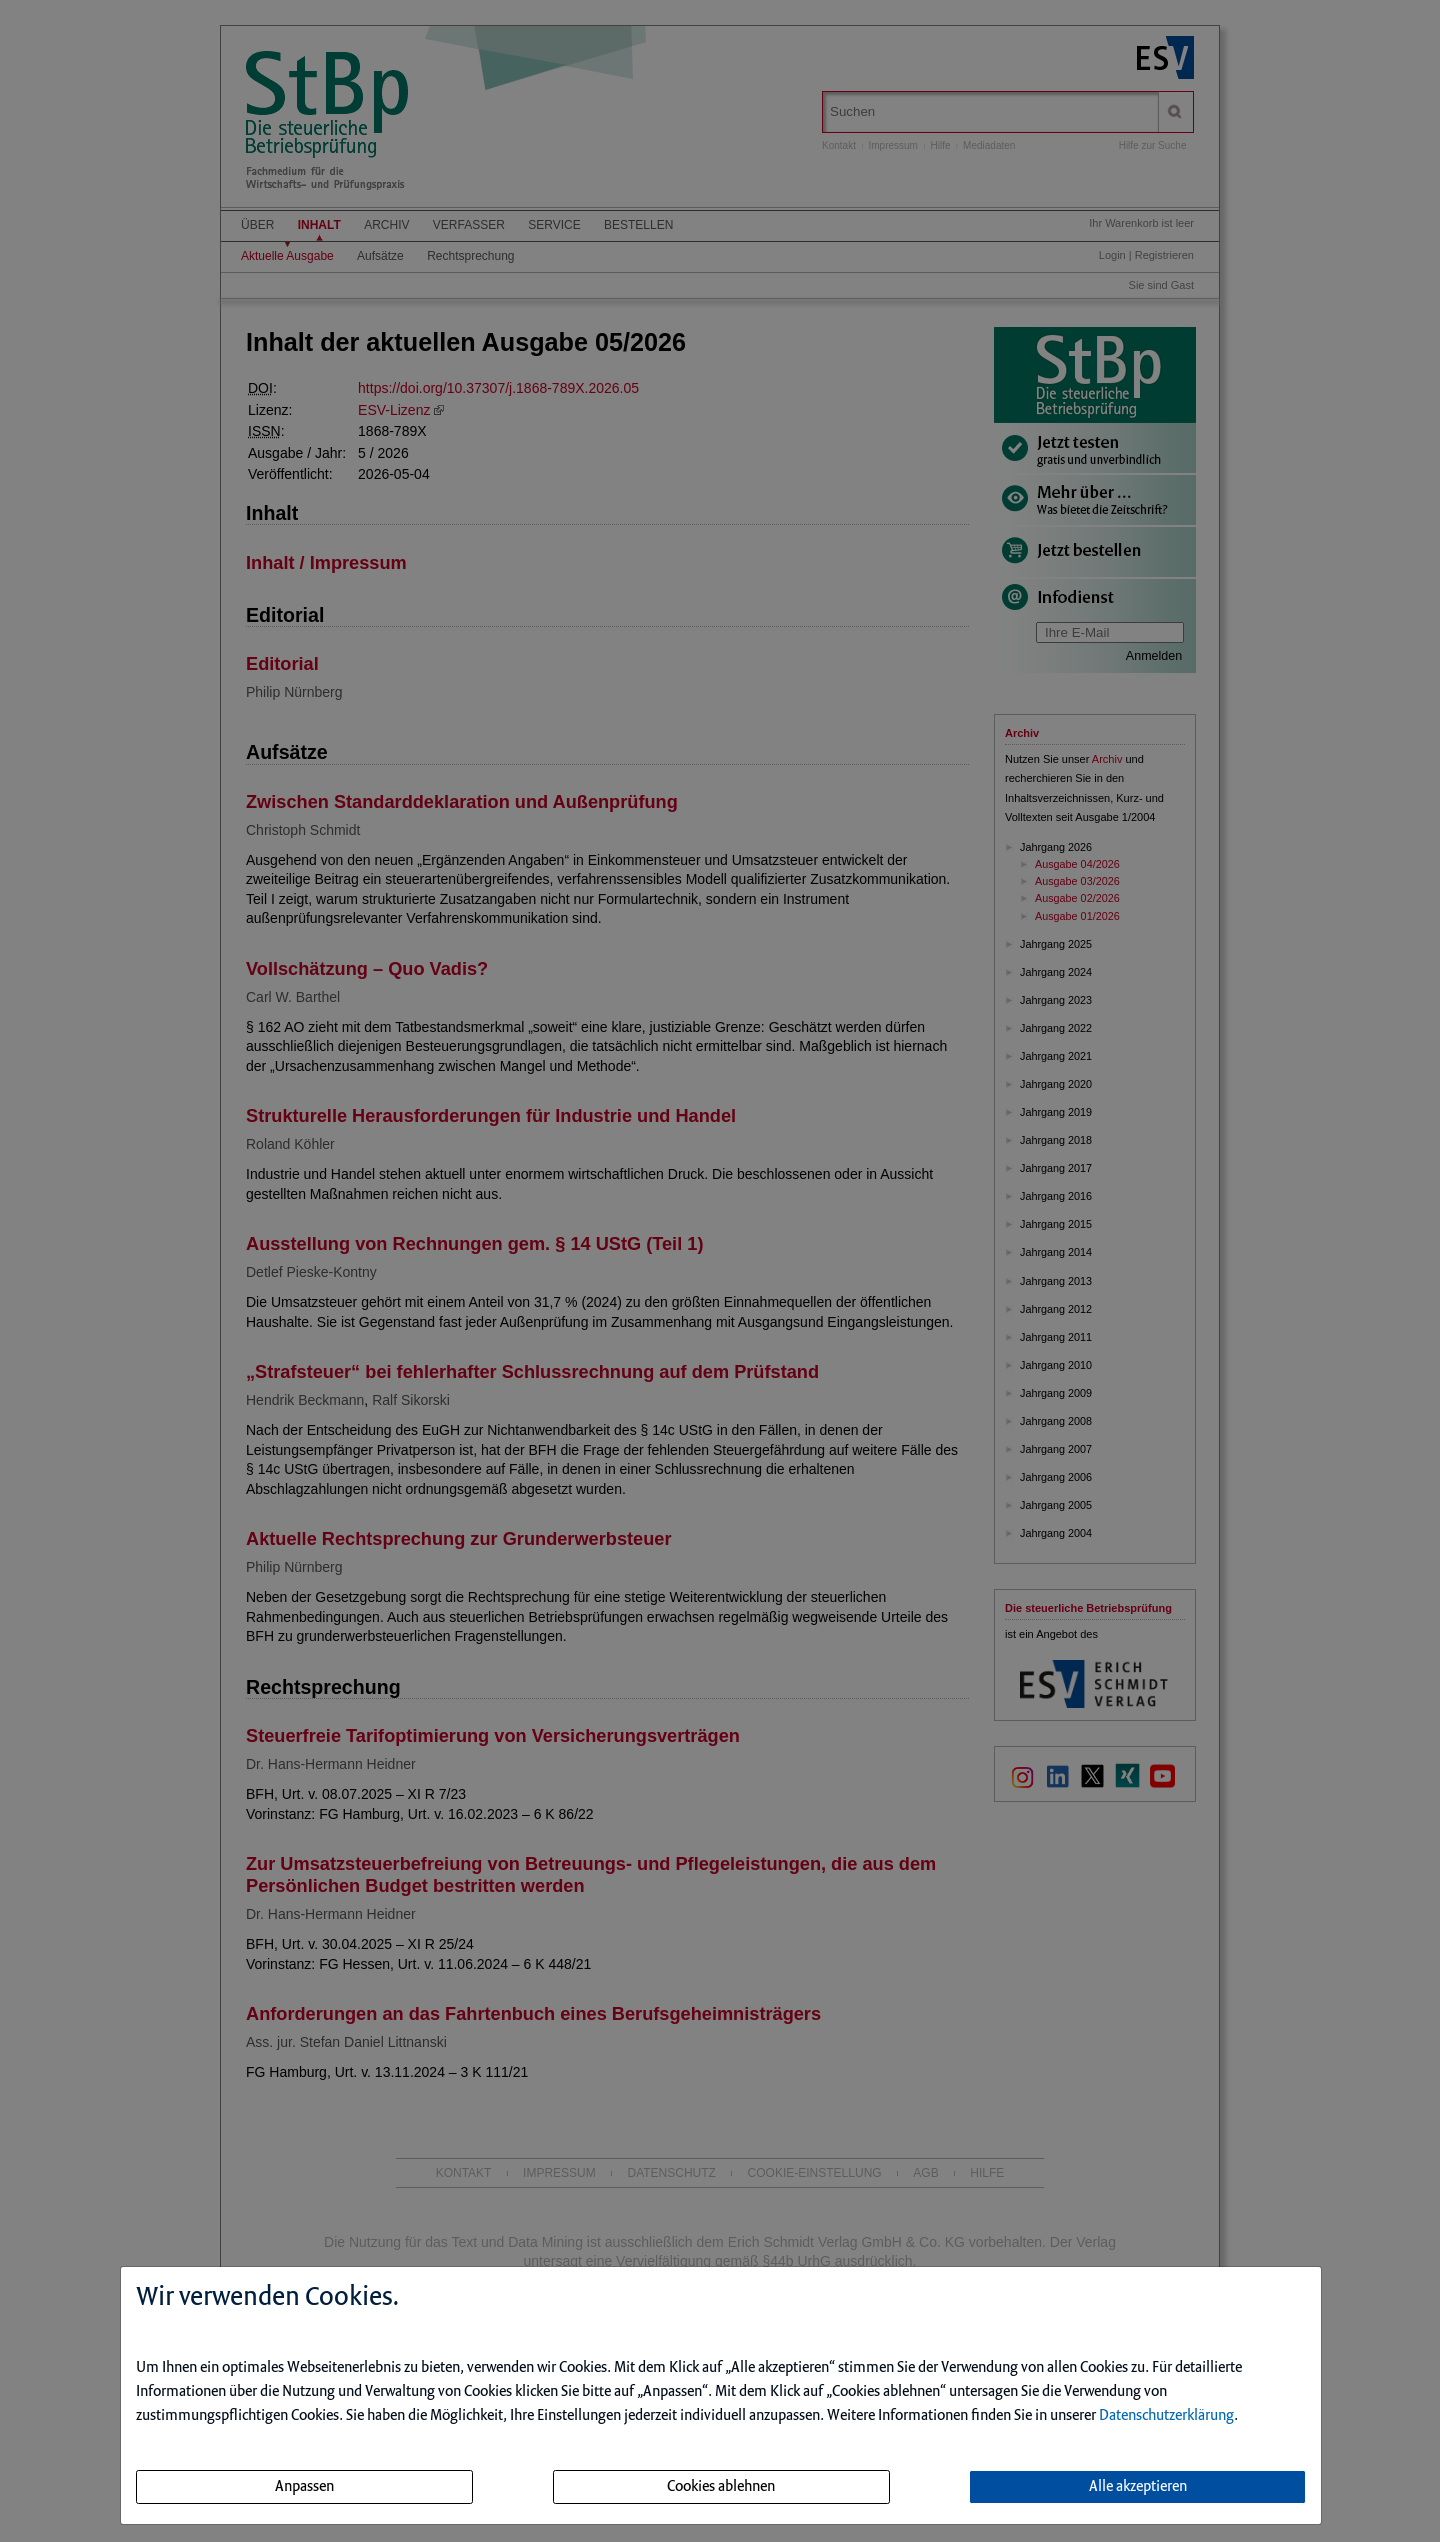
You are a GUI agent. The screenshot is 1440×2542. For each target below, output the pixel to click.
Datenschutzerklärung (1166, 2416)
